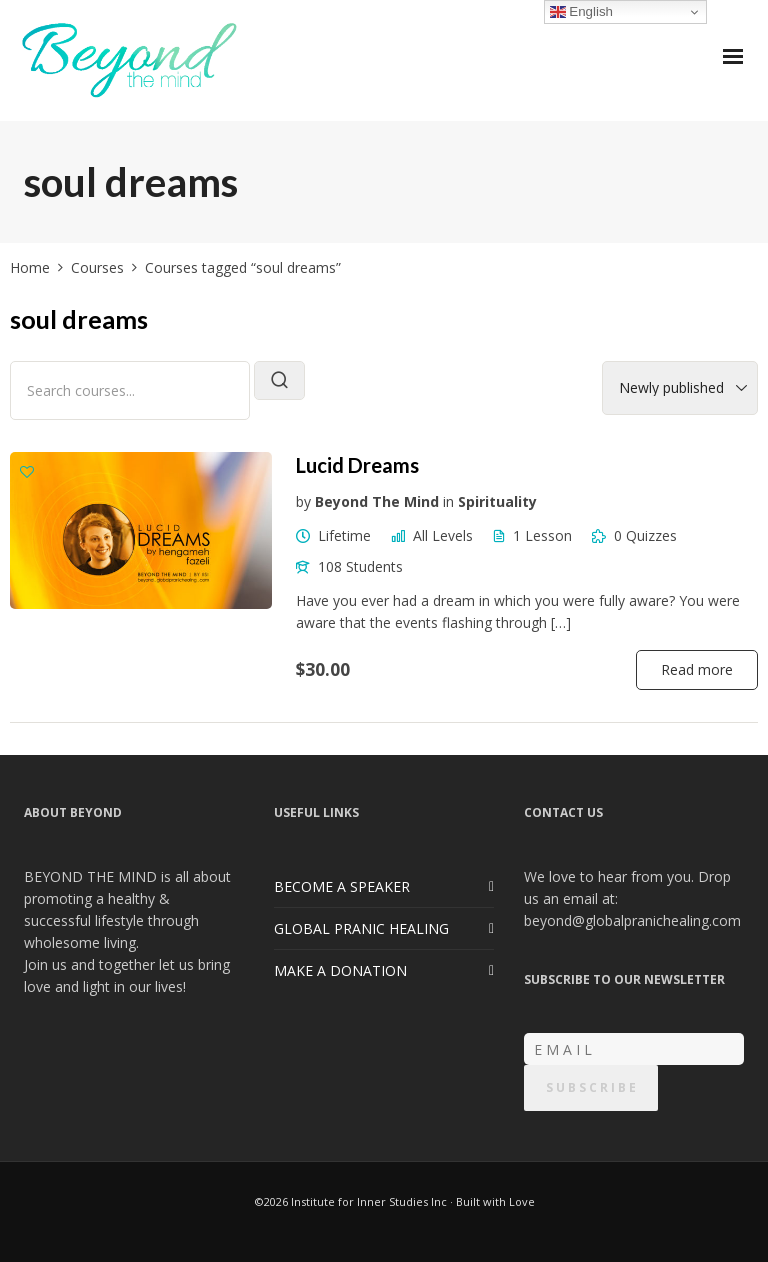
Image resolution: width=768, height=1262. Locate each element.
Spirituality (497, 501)
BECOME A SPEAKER (342, 886)
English (581, 12)
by (303, 501)
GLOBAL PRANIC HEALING (361, 928)
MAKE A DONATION (340, 970)
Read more (697, 669)
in (448, 501)
